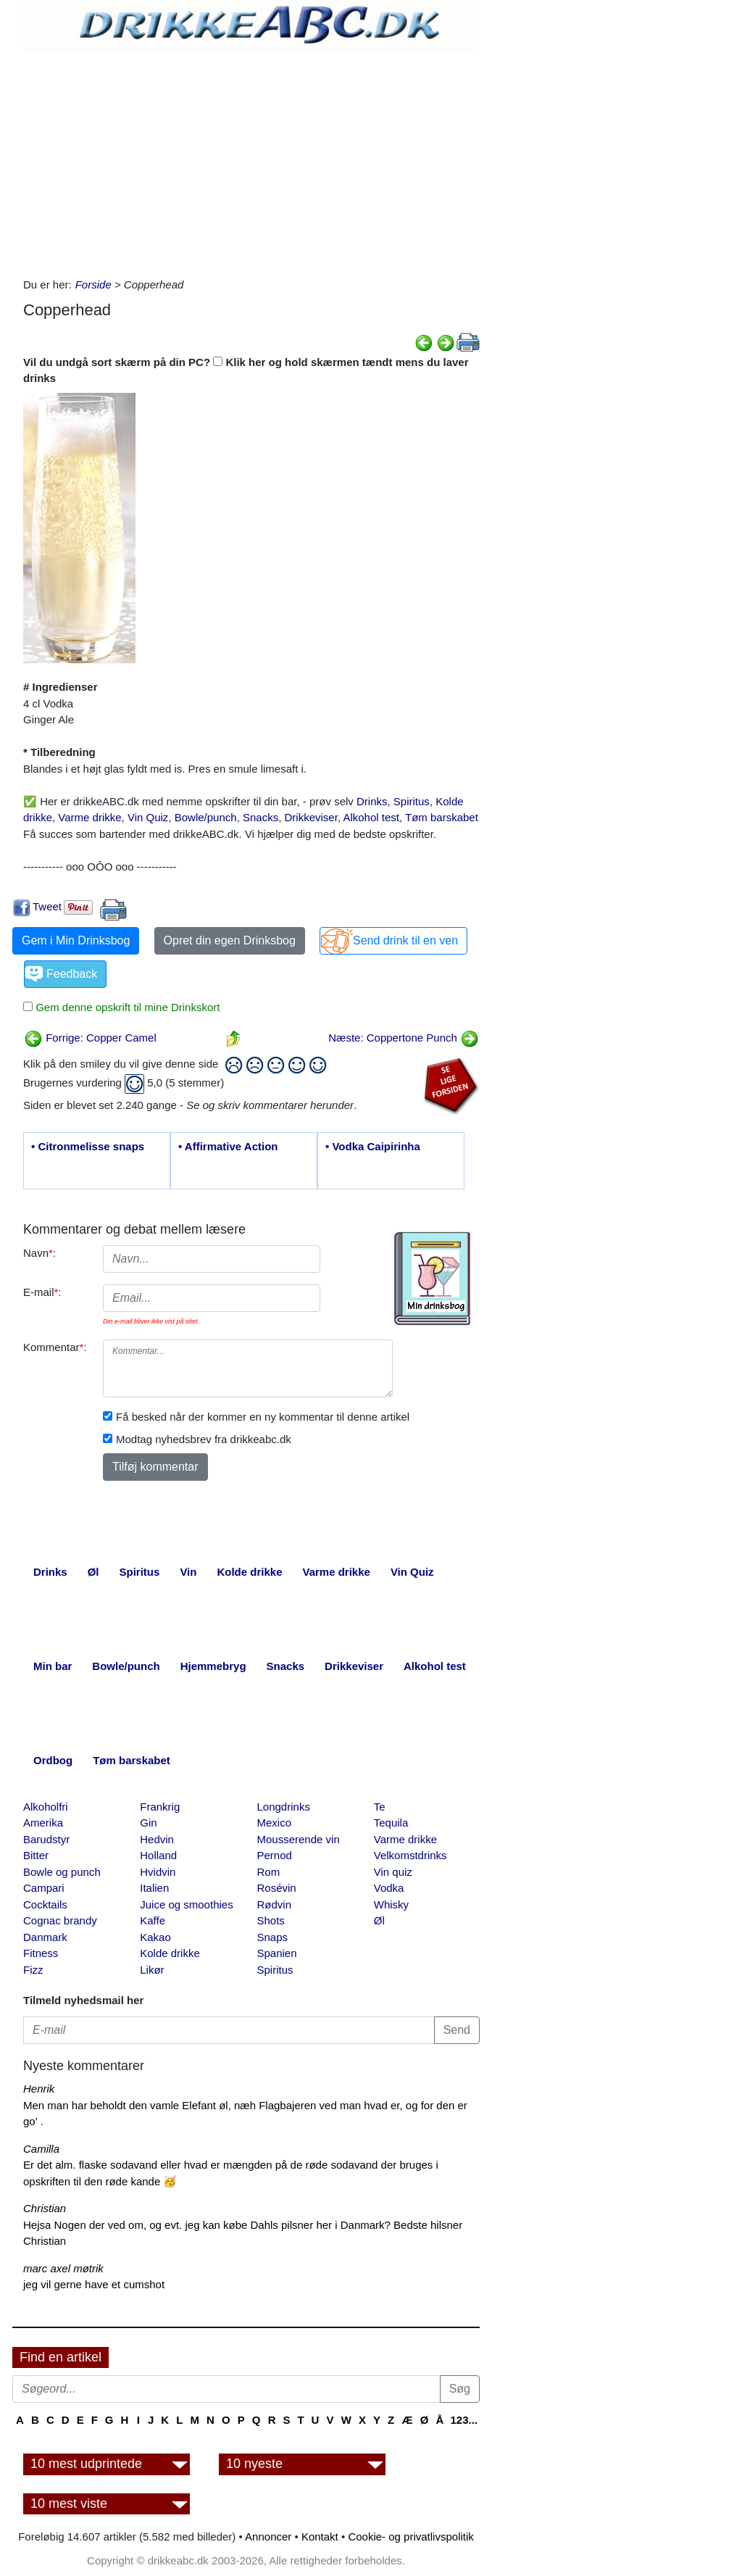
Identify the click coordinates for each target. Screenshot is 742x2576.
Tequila (391, 1822)
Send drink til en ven (405, 940)
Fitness (40, 1953)
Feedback (71, 974)
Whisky (391, 1904)
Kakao (155, 1937)
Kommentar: (55, 1347)
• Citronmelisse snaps (87, 1146)
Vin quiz (393, 1872)
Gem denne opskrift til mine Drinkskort (126, 1007)
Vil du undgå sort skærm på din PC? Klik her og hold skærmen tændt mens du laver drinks (246, 370)
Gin (148, 1822)
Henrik (38, 2088)
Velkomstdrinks (410, 1855)
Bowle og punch (62, 1872)
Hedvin (157, 1839)
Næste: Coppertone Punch (403, 1037)
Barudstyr (46, 1839)
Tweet (47, 906)
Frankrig (160, 1806)
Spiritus (411, 801)
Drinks (372, 801)
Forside (93, 284)
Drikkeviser (311, 817)
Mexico (274, 1822)
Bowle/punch (206, 817)
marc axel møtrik (63, 2268)
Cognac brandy (60, 1920)
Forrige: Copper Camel (90, 1037)
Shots (271, 1920)
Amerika (43, 1822)
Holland (158, 1855)
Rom (268, 1872)
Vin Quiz (148, 817)
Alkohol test (371, 817)
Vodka (389, 1888)
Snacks (260, 817)
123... (464, 2420)
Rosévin (276, 1888)
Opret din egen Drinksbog (230, 940)
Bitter (36, 1855)
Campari (43, 1888)
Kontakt (319, 2536)
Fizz (33, 1970)
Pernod (274, 1855)
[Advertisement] (251, 160)
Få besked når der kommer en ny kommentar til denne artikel (262, 1416)
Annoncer (268, 2536)
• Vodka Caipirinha (372, 1146)
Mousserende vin (298, 1839)
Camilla (41, 2149)
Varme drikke (89, 817)
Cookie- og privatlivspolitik (410, 2536)
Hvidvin (157, 1872)
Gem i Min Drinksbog (76, 940)
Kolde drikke (170, 1953)
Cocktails (45, 1904)
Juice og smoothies (186, 1904)
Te (379, 1806)
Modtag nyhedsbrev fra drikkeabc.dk (203, 1439)
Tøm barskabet (441, 817)
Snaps (272, 1937)
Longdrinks (283, 1806)
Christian (44, 2208)
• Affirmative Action (228, 1146)
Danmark (45, 1937)
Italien (154, 1888)
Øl (379, 1920)
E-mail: (42, 1292)
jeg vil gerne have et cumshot (93, 2284)
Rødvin (274, 1904)
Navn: (39, 1253)
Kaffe (152, 1920)
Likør (152, 1970)
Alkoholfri (45, 1806)
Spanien (277, 1953)
